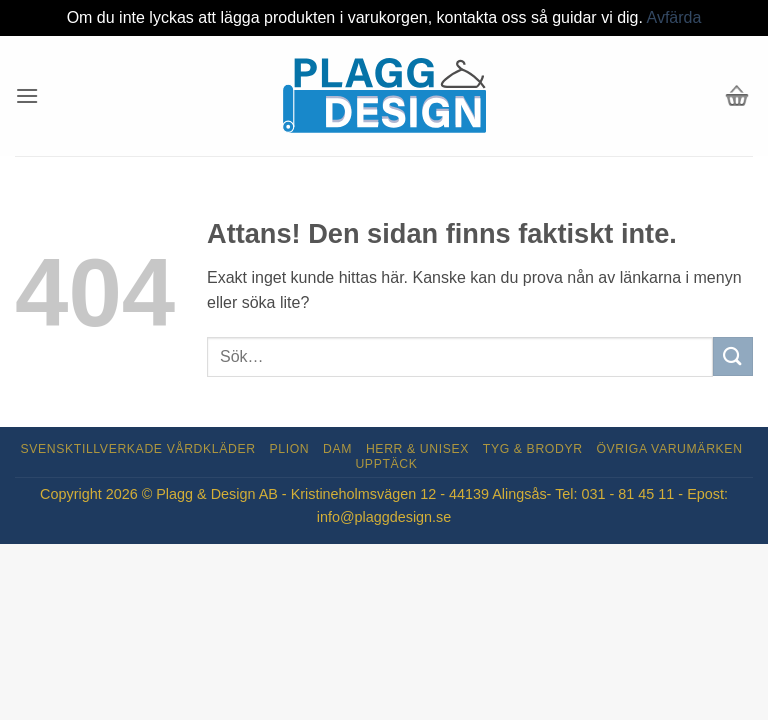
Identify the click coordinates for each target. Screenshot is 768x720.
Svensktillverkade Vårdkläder (138, 449)
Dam (337, 449)
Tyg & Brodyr (533, 449)
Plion (290, 449)
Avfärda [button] (674, 17)
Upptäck (386, 464)
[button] (27, 95)
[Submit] (733, 356)
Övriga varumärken (669, 449)
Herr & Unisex (417, 449)
